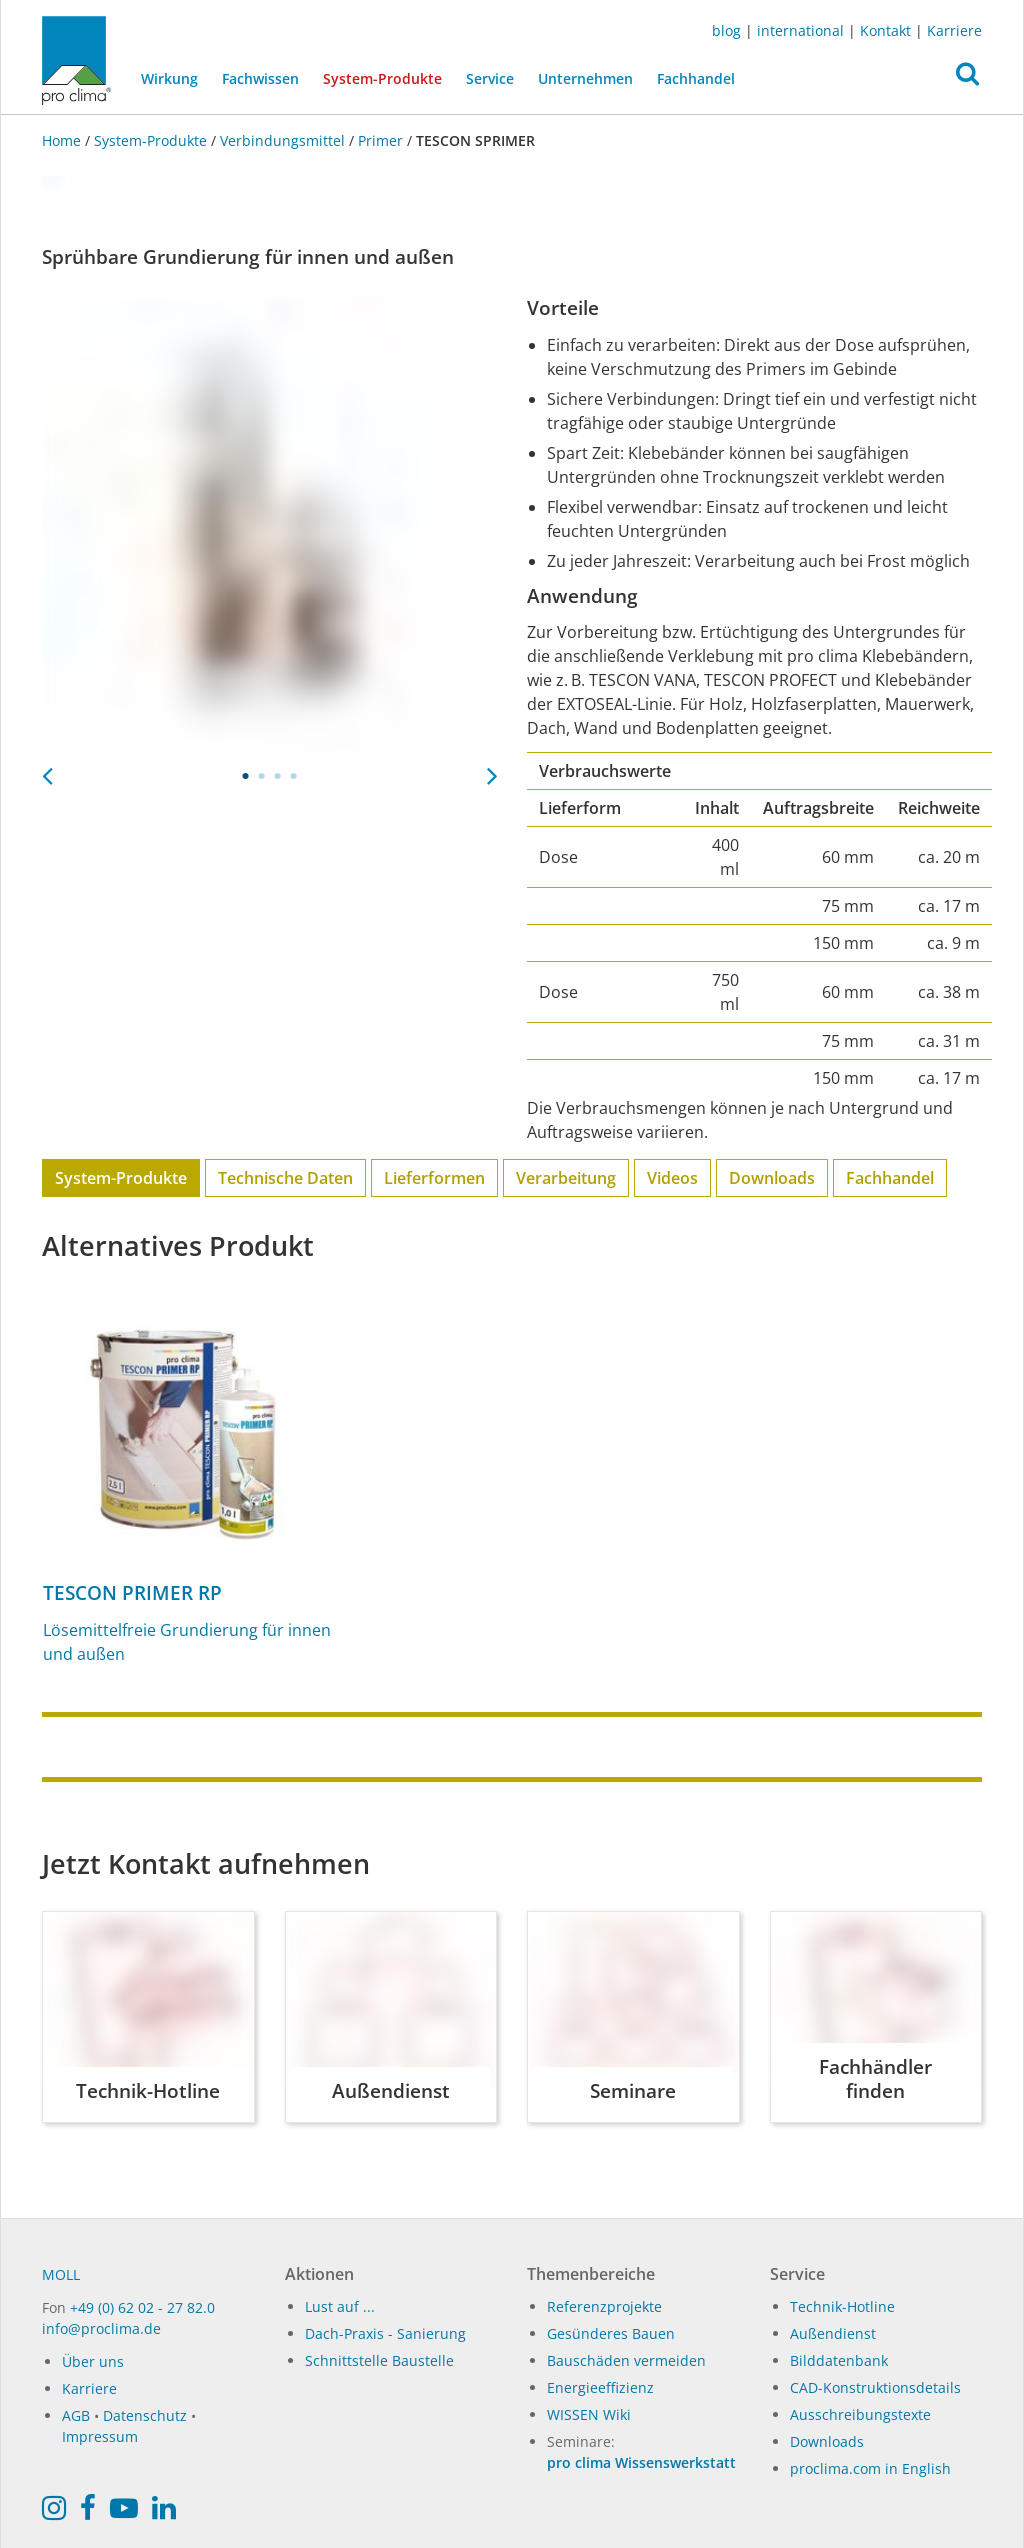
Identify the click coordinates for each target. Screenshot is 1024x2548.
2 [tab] (262, 776)
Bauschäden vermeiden (626, 2360)
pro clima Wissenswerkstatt (641, 2462)
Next (492, 770)
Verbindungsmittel (282, 140)
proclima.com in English (870, 2468)
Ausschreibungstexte (860, 2414)
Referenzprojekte (604, 2306)
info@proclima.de (101, 2328)
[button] (967, 79)
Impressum (100, 2436)
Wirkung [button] (169, 78)
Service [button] (490, 78)
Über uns (93, 2361)
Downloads (772, 1178)
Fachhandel (696, 78)
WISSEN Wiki (589, 2414)
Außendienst (833, 2333)
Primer (380, 140)
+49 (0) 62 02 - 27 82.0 (142, 2307)
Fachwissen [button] (260, 78)
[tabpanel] (269, 524)
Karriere (954, 30)
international (800, 30)
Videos (672, 1178)
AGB (76, 2415)
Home (63, 140)
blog (726, 30)
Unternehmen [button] (585, 78)
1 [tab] (246, 776)
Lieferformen (434, 1178)
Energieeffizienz (600, 2387)
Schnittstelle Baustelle (379, 2360)
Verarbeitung (566, 1178)
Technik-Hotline (842, 2306)
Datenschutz (145, 2415)
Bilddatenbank (839, 2360)
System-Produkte (388, 77)
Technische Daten (285, 1178)
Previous (47, 770)
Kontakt (885, 30)
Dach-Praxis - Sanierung (385, 2333)
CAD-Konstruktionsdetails (875, 2387)
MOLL (61, 2274)
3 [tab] (278, 776)
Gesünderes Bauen (611, 2333)
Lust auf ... (340, 2306)
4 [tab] (294, 776)
